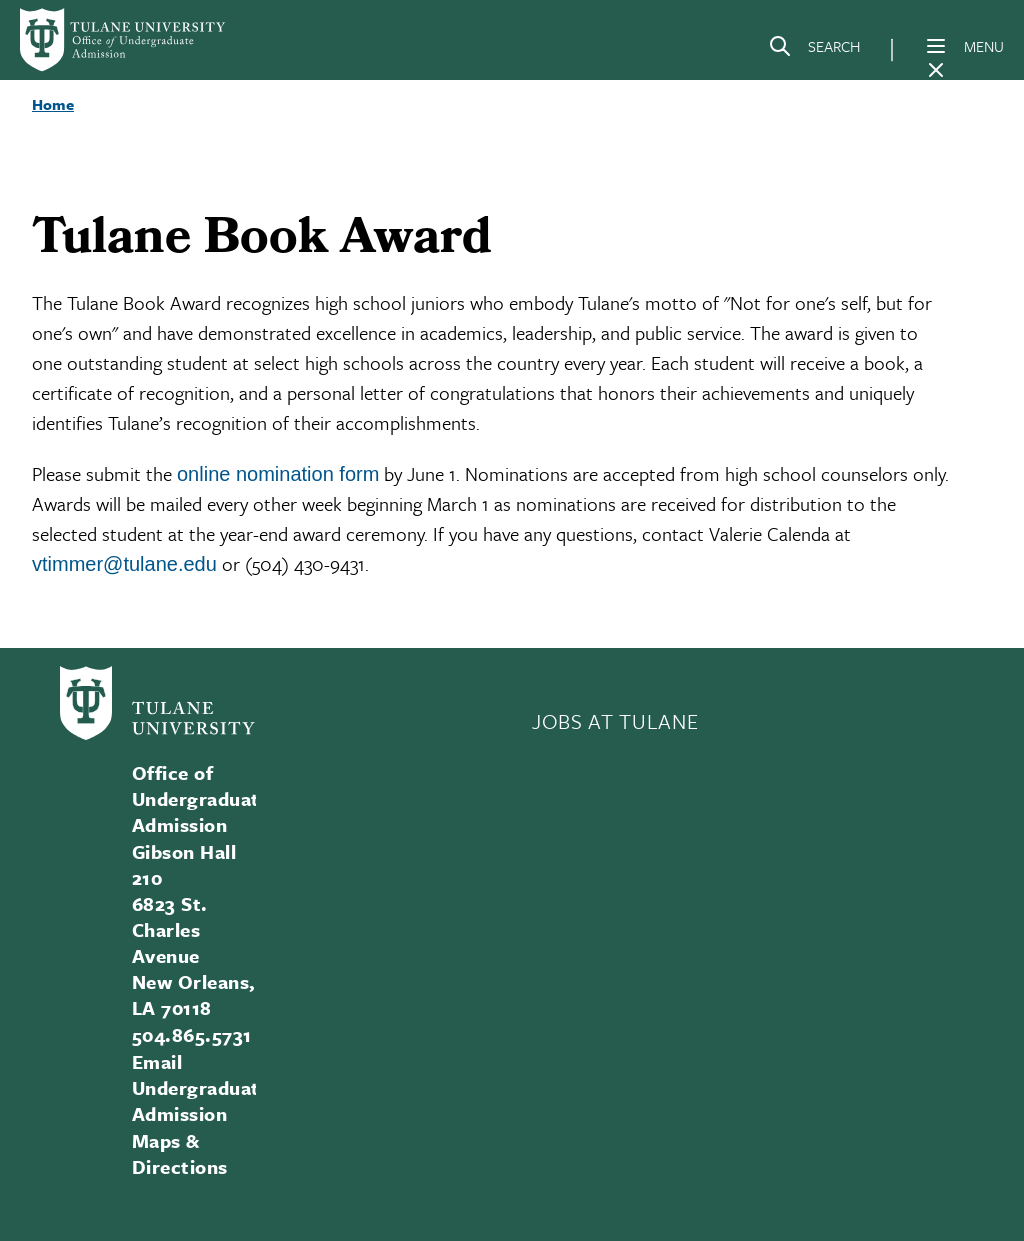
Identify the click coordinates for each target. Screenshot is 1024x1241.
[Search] (814, 50)
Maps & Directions (180, 1153)
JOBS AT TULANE (615, 721)
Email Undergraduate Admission (201, 1087)
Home (53, 104)
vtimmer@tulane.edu (124, 564)
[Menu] (936, 46)
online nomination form (278, 474)
